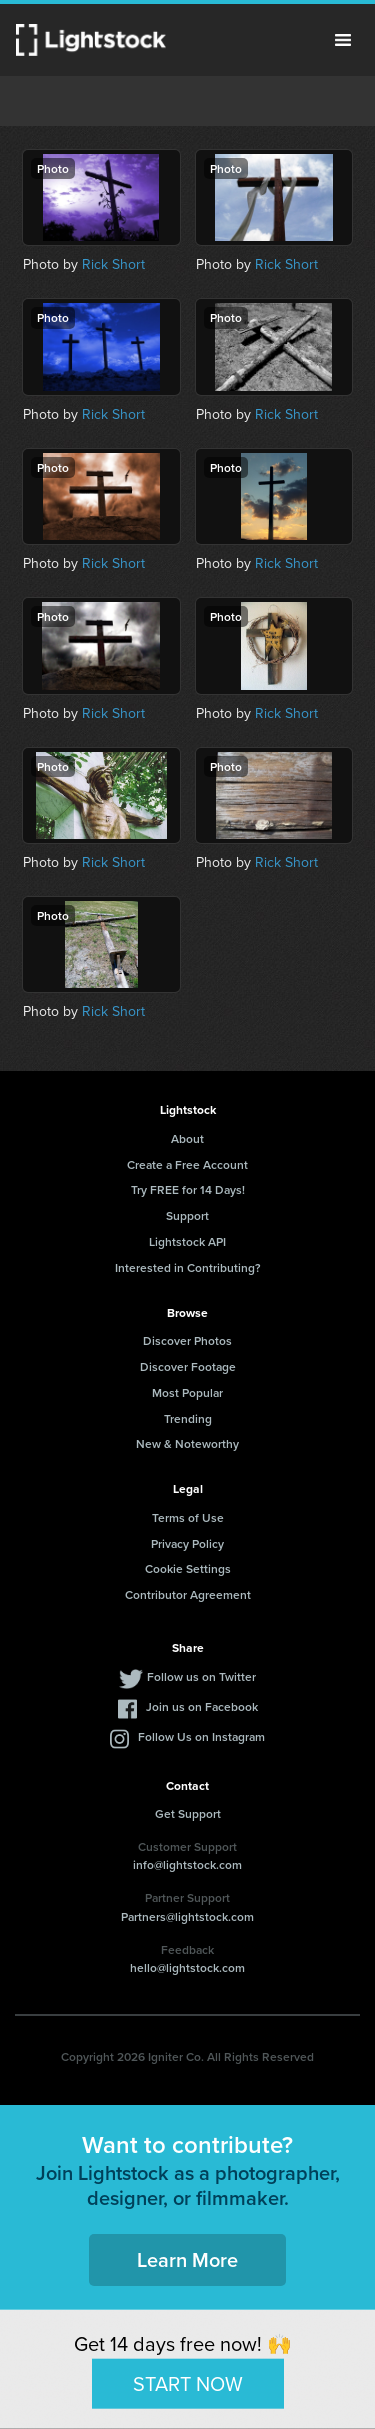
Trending (188, 1418)
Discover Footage (188, 1366)
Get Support (188, 1813)
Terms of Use (188, 1517)
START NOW (188, 2383)
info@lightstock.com (187, 1864)
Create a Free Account (187, 1164)
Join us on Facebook (202, 1706)
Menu (343, 40)
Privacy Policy (187, 1543)
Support (187, 1215)
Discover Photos (187, 1340)
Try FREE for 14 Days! (188, 1189)
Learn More (187, 2259)
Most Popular (187, 1392)
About (187, 1138)
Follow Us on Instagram (201, 1736)
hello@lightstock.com (187, 1967)
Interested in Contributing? (188, 1267)
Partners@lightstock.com (187, 1916)
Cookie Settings (188, 1568)
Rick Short (113, 264)
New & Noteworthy (187, 1443)
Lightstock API (187, 1241)
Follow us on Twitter (201, 1676)
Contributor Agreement (188, 1594)
